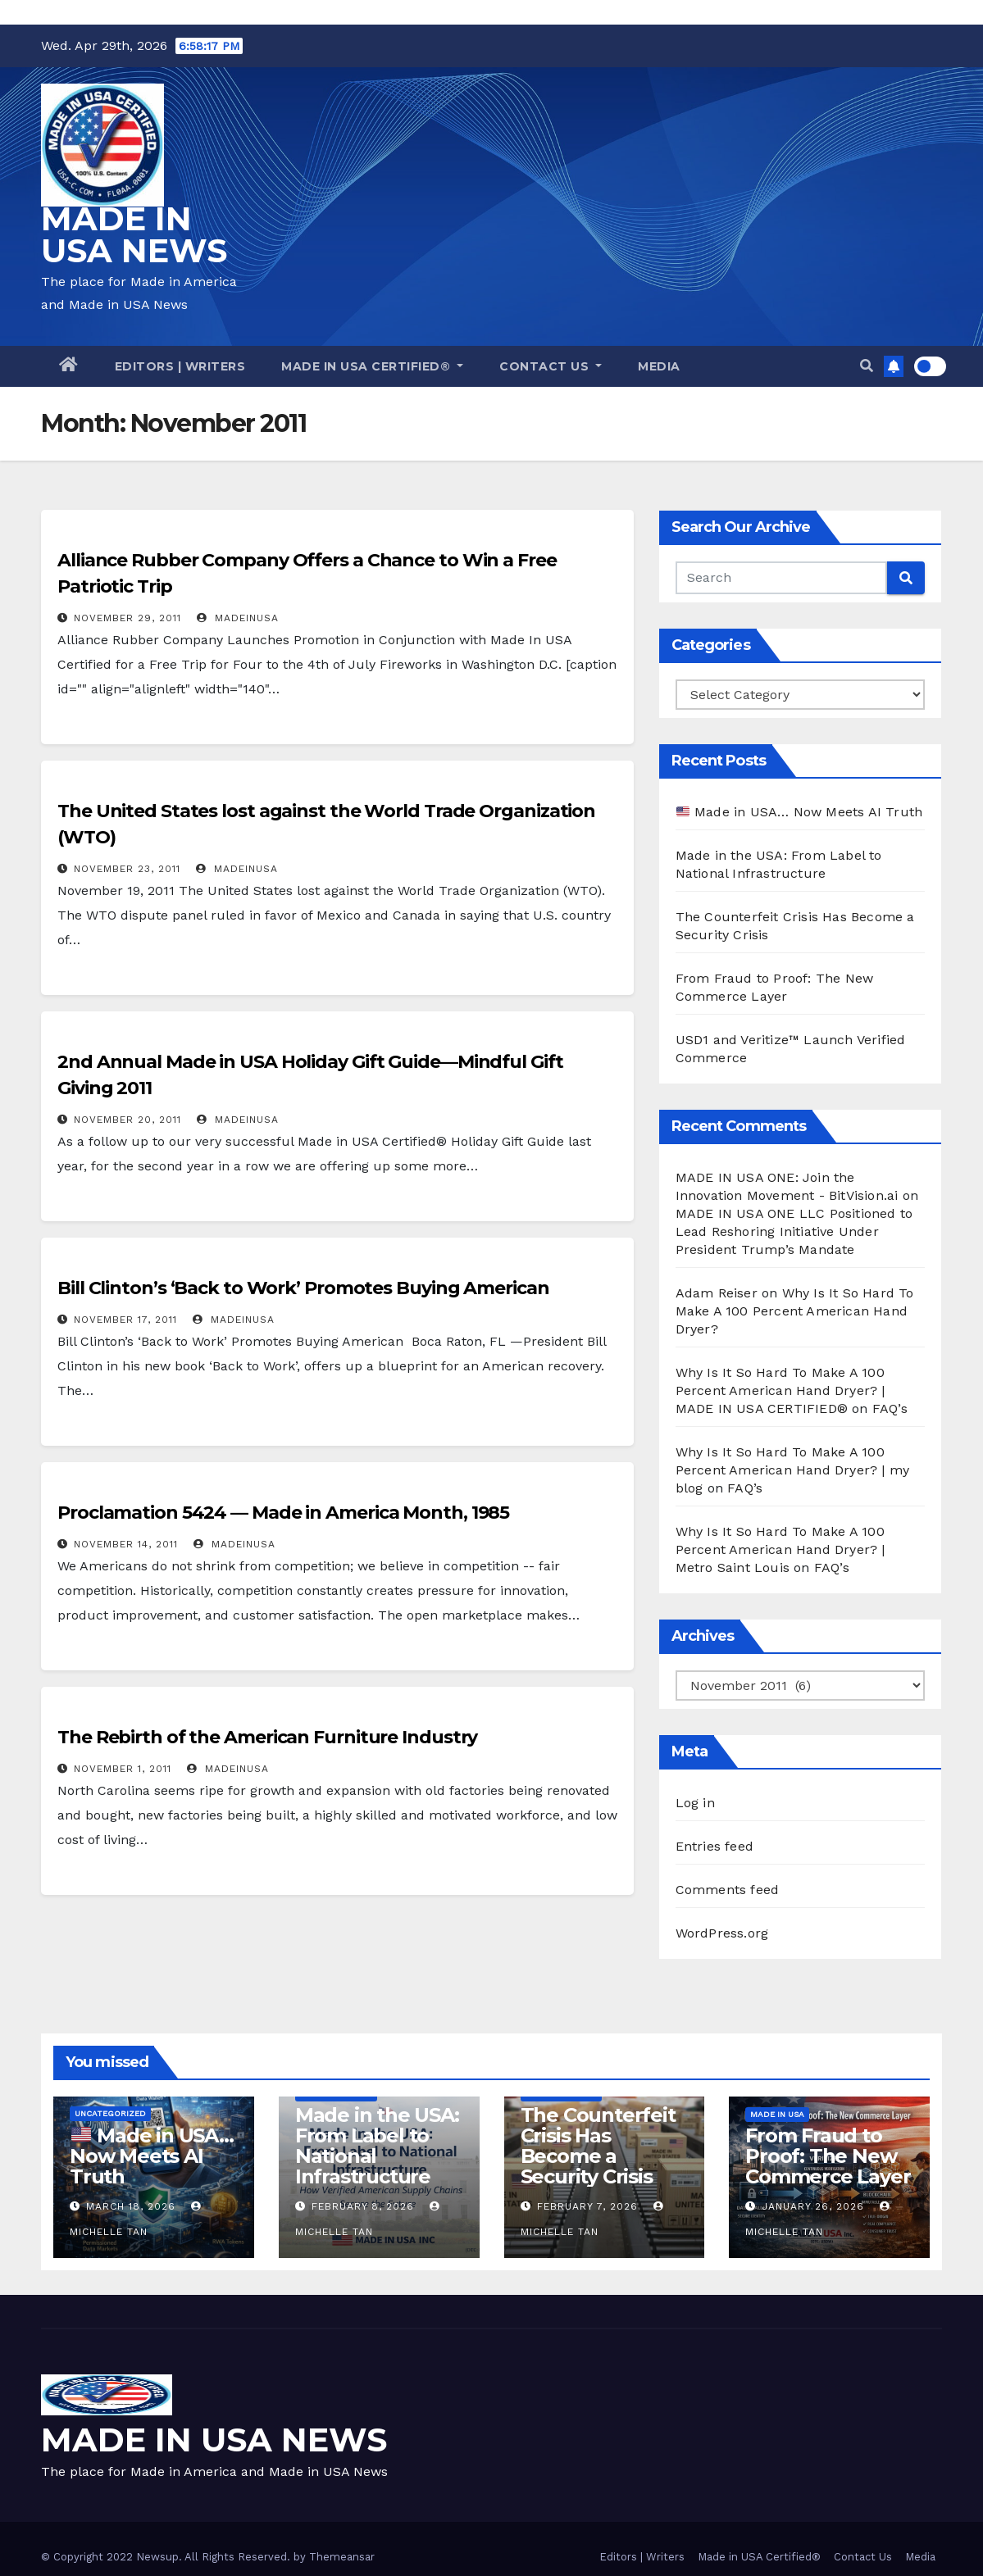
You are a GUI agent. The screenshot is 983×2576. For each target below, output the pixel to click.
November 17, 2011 (125, 1319)
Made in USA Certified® (372, 366)
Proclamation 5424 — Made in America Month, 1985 (283, 1513)
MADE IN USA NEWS (134, 234)
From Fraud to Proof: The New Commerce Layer (827, 2156)
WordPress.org (722, 1933)
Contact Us (550, 366)
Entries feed (714, 1846)
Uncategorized (110, 2113)
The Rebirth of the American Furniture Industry (267, 1737)
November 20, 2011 (127, 1119)
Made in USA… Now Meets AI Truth (799, 812)
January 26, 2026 (813, 2206)
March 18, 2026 (130, 2206)
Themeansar (342, 2557)
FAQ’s (890, 1408)
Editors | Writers (180, 366)
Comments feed (728, 1889)
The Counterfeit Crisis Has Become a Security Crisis (598, 2145)
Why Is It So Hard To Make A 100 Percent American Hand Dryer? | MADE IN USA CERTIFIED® (780, 1390)
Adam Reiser (717, 1293)
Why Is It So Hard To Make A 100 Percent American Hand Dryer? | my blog (793, 1470)
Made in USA (777, 2114)
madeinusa (238, 618)
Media (659, 366)
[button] (866, 366)
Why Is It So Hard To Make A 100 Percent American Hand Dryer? (795, 1311)
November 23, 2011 (127, 869)
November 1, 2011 (122, 1768)
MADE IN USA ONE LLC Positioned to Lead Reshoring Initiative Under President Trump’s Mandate (794, 1231)
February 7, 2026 (587, 2206)
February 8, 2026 (363, 2206)
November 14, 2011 (126, 1544)
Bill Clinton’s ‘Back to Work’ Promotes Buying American (303, 1288)
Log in (695, 1802)
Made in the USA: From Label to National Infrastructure (377, 2145)
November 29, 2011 (127, 618)
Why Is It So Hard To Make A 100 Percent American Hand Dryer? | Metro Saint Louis (780, 1549)
